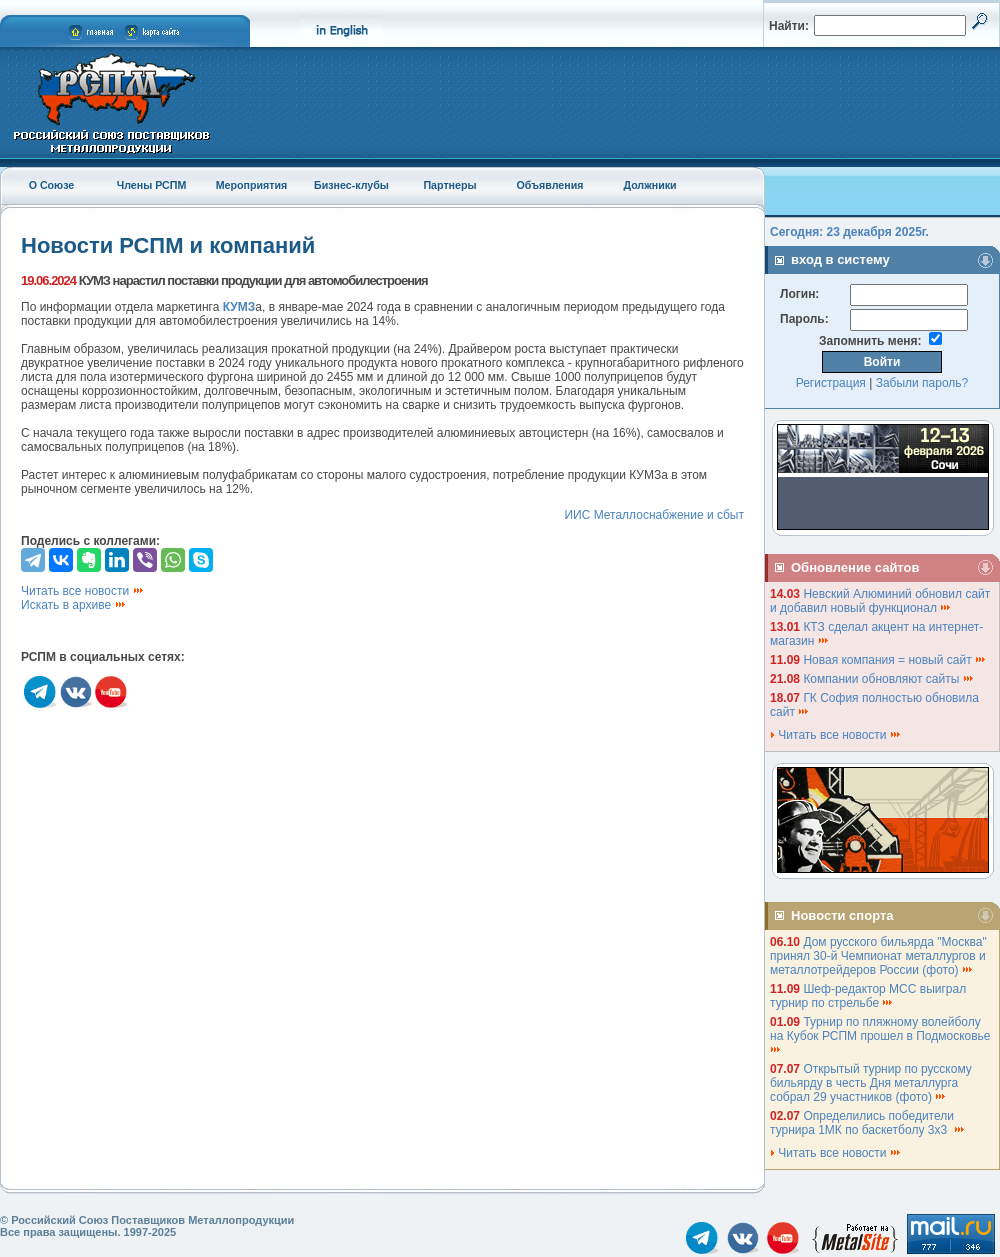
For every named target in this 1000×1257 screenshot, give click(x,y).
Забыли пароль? (922, 383)
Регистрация (831, 383)
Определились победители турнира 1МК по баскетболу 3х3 (868, 1123)
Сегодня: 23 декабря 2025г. (849, 232)
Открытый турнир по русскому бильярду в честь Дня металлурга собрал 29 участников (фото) (871, 1083)
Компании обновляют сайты (888, 679)
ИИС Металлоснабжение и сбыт (654, 515)
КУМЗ (239, 307)
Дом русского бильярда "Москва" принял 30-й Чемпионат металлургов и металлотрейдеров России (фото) (878, 956)
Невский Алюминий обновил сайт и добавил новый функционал (880, 601)
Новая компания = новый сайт (895, 660)
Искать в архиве (74, 605)
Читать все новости (83, 591)
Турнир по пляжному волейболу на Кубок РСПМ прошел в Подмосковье (882, 1034)
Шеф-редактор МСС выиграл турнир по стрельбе (868, 996)
